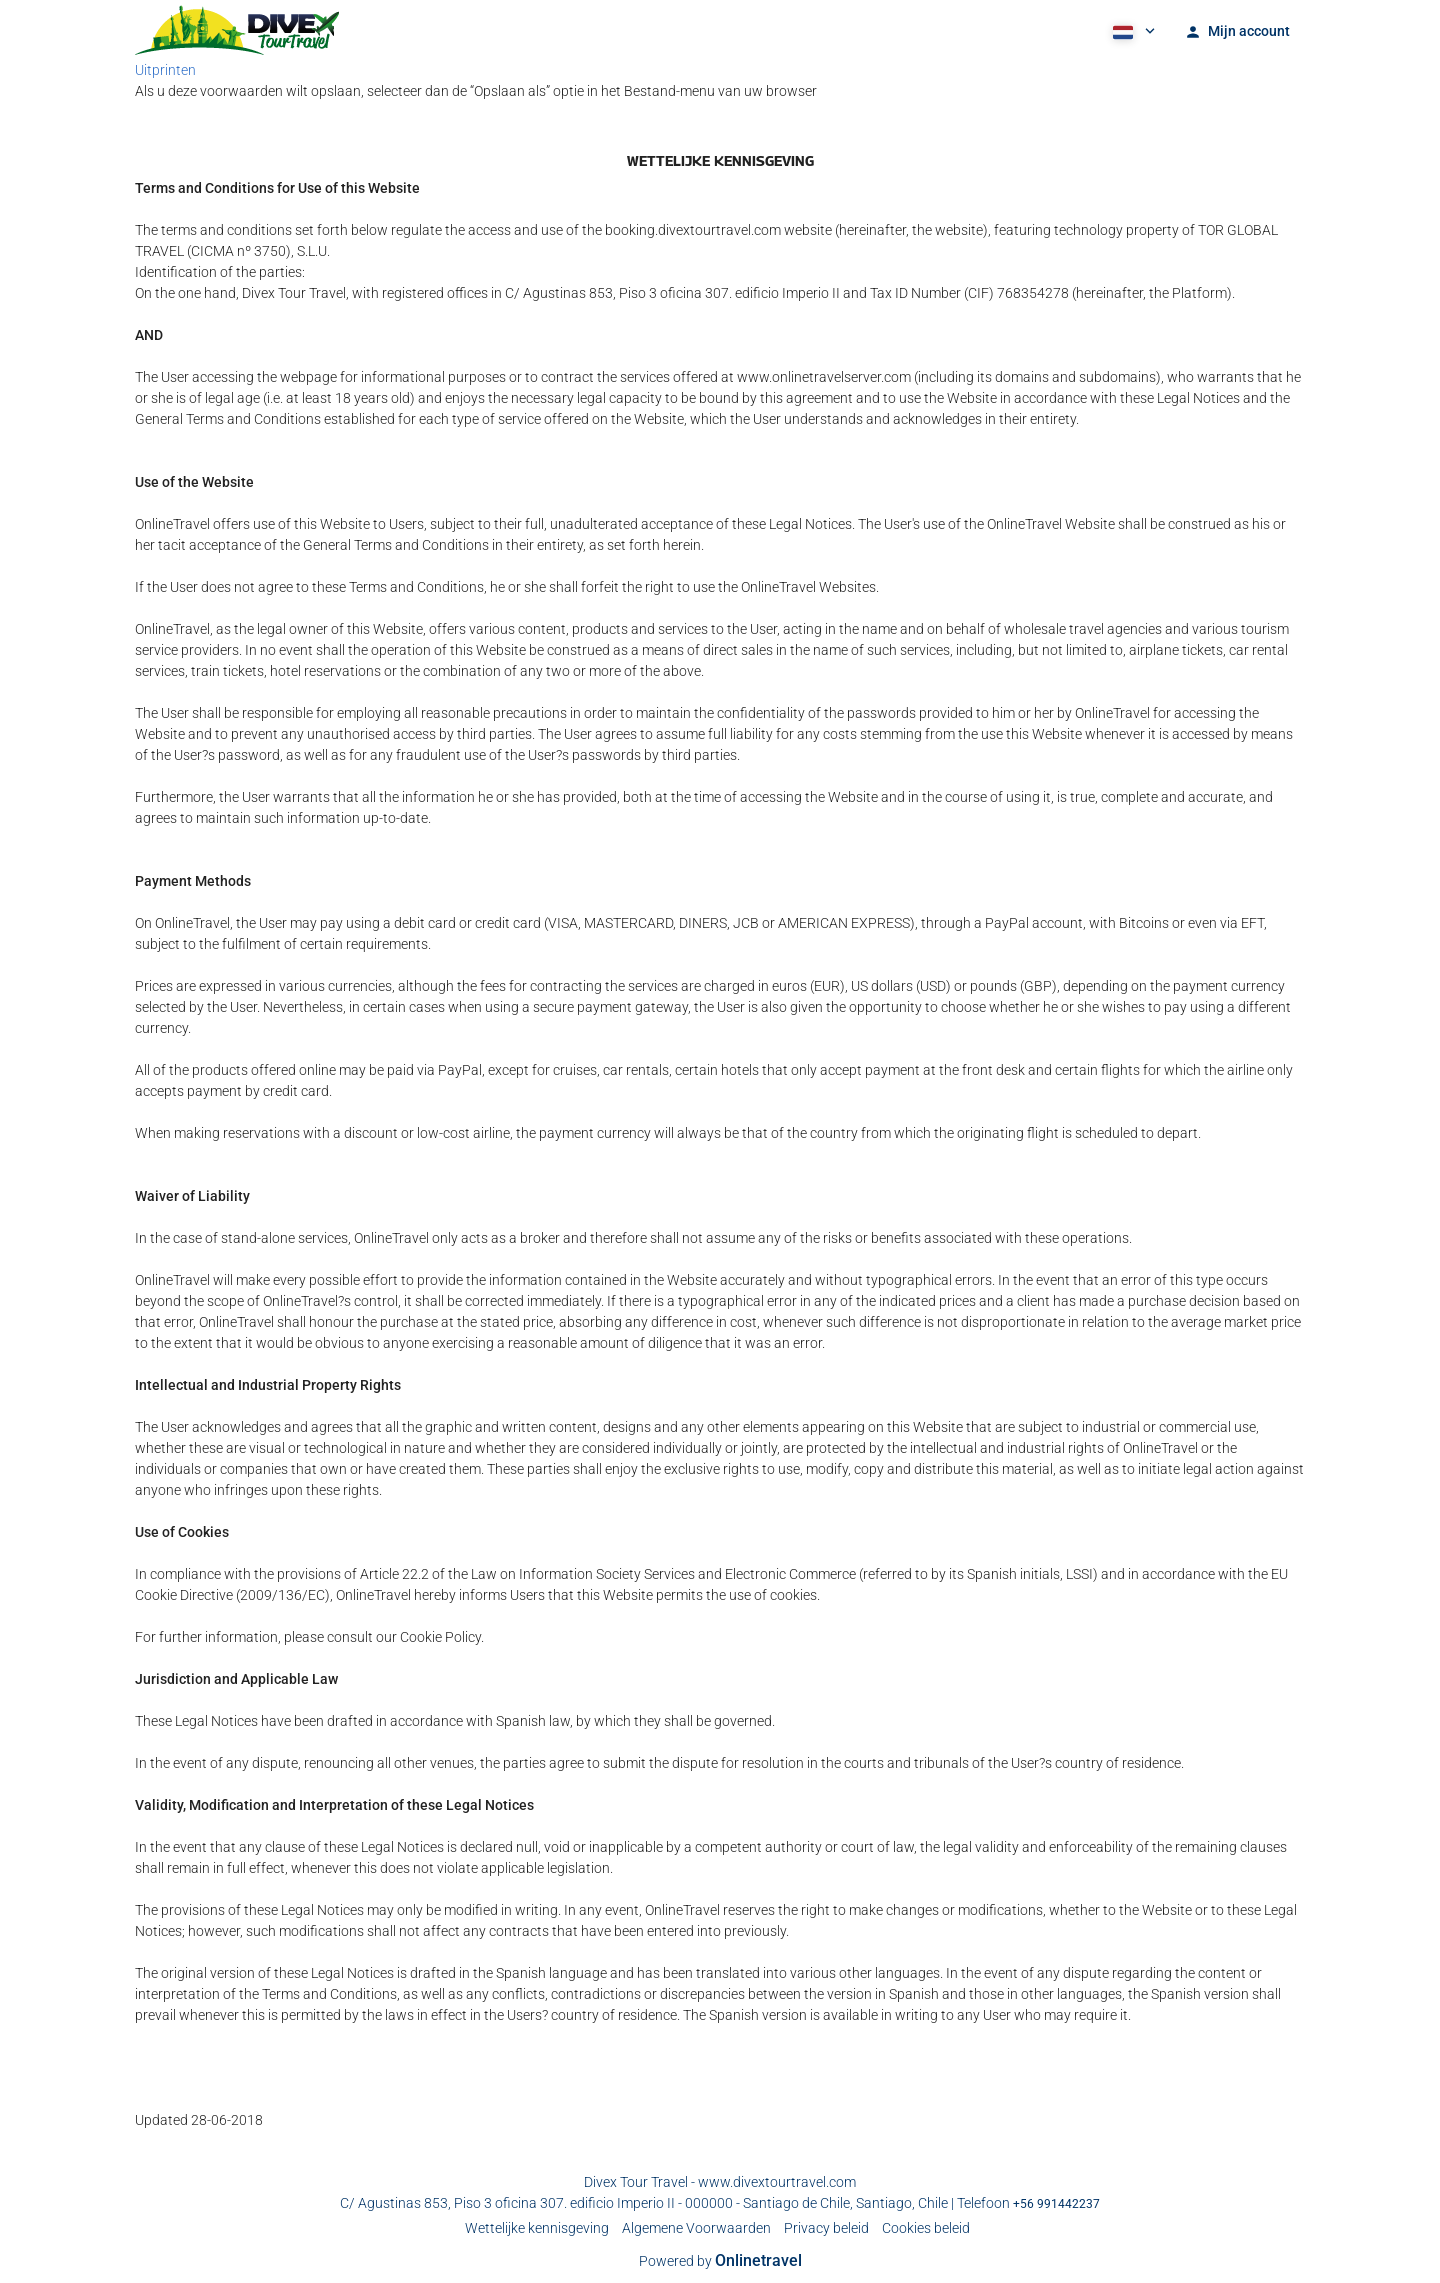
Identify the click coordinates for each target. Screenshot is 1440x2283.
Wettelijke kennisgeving (537, 2228)
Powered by (720, 2261)
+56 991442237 (1056, 2204)
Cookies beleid (926, 2228)
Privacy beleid (826, 2228)
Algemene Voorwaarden (696, 2228)
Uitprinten (165, 70)
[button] (1132, 30)
